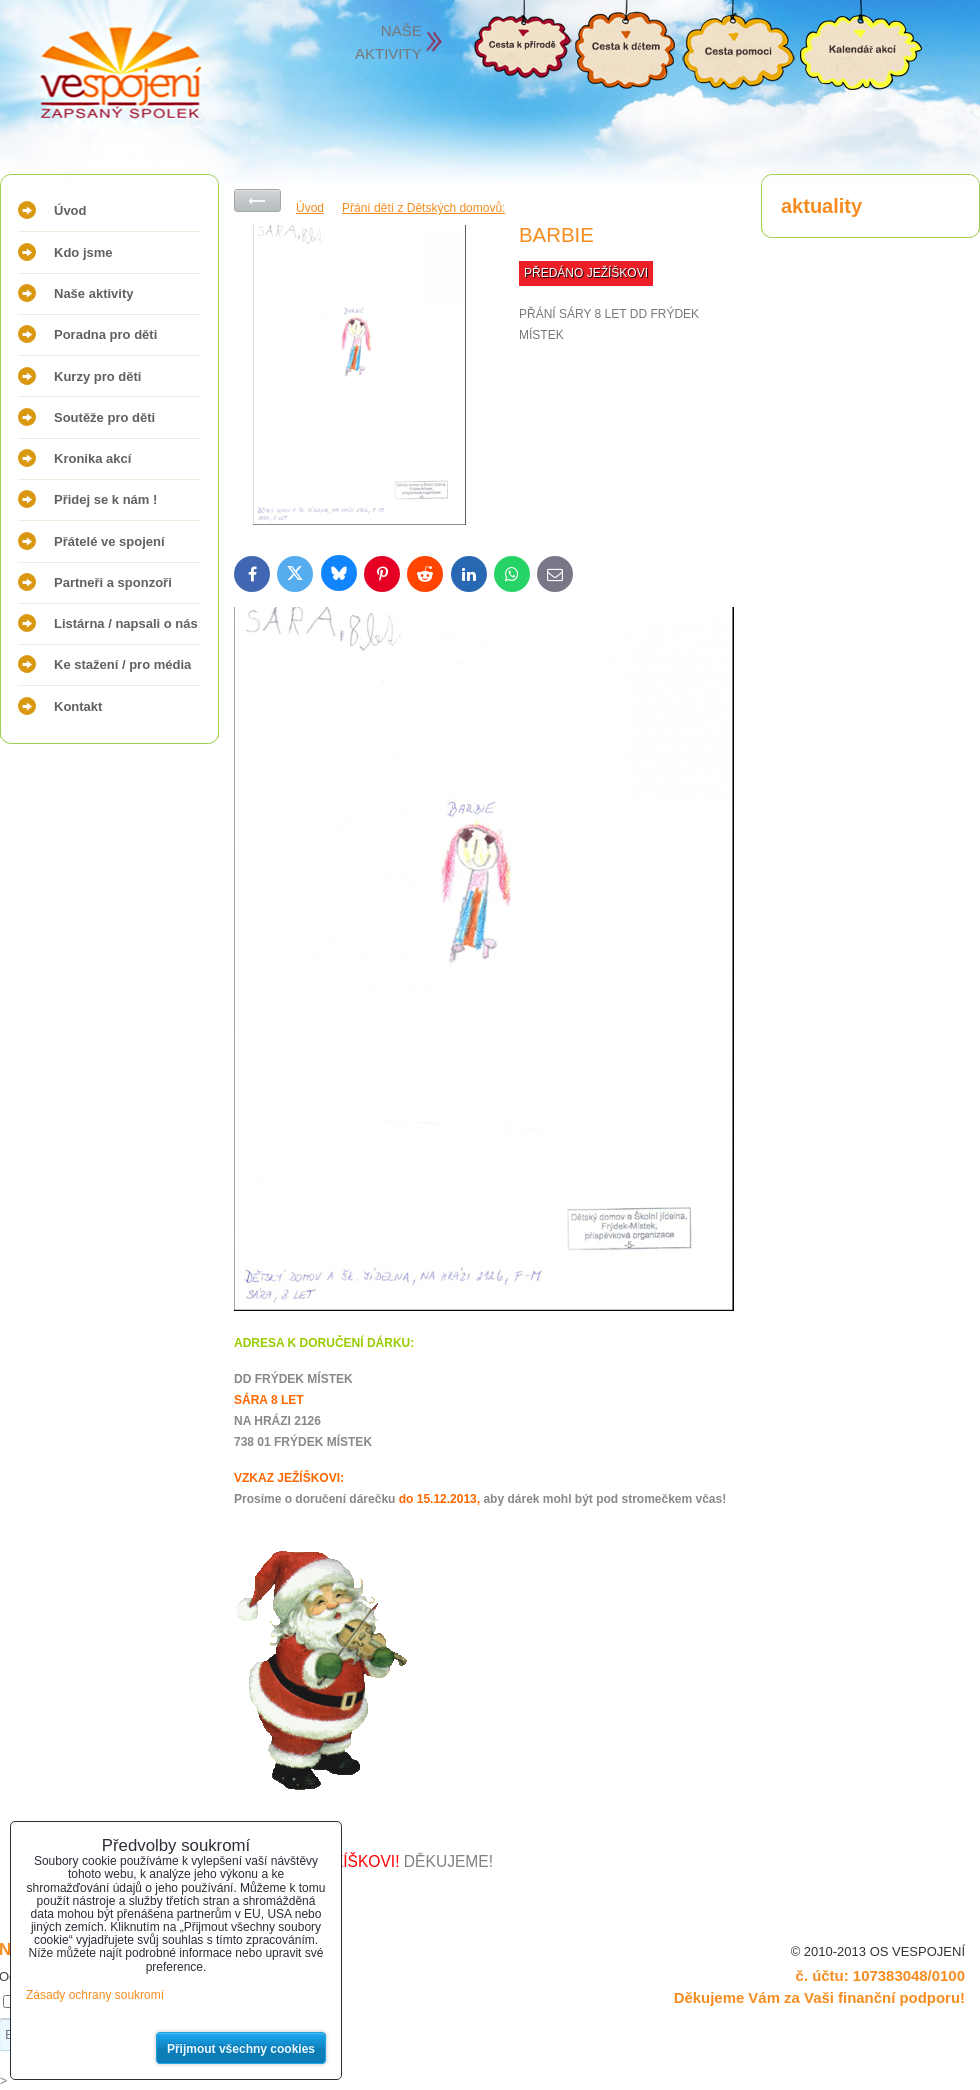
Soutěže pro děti (104, 417)
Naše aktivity (94, 293)
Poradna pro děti (105, 334)
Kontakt (78, 706)
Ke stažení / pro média (122, 664)
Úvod (70, 210)
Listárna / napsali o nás (126, 623)
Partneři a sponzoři (113, 582)
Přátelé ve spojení (109, 541)
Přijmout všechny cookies (241, 2049)
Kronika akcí (92, 458)
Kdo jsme (83, 252)
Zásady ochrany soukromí (95, 1995)
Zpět (257, 200)
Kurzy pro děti (97, 376)
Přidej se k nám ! (105, 499)
